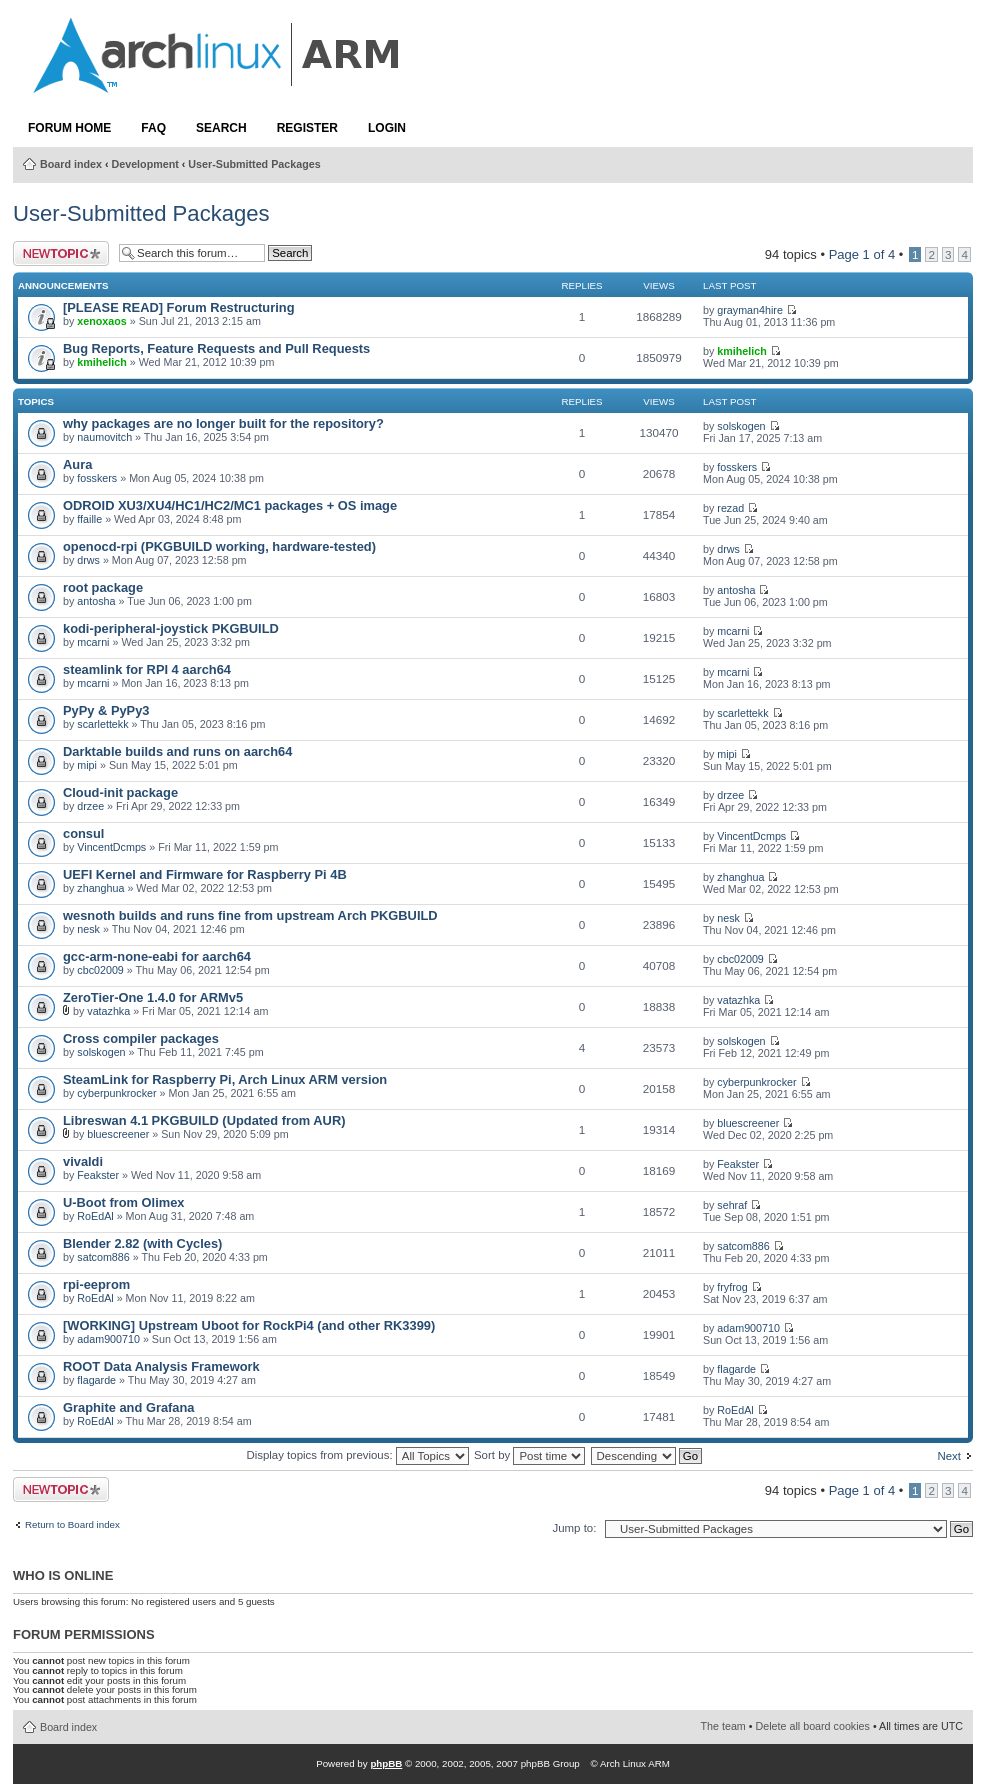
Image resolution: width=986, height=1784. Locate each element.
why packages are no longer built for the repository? (223, 423)
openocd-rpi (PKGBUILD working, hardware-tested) (219, 546)
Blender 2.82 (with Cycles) (142, 1243)
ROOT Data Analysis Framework (161, 1366)
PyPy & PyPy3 (106, 710)
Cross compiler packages (141, 1038)
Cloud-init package (120, 792)
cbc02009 (100, 970)
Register (307, 128)
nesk (88, 929)
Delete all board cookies (813, 1726)
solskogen (741, 426)
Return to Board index (72, 1525)
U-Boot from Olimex (123, 1202)
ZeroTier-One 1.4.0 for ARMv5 (153, 997)
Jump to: (574, 1528)
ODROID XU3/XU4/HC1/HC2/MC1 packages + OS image (230, 505)
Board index (71, 164)
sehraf (732, 1205)
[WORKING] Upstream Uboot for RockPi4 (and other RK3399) (249, 1325)
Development (145, 164)
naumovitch (104, 437)
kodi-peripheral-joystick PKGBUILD (171, 628)
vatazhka (108, 1011)
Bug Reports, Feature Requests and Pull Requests (216, 348)
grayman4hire (750, 310)
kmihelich (101, 362)
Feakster (98, 1175)
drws (88, 560)
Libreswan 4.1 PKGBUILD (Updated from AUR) (204, 1120)
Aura (77, 464)
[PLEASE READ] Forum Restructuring (178, 307)
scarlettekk (102, 724)
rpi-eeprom (96, 1284)
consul (83, 833)
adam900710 (108, 1339)
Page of (862, 254)
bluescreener (118, 1134)
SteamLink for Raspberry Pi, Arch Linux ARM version (225, 1079)
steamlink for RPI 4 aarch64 (147, 669)
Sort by (529, 1455)
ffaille (89, 519)
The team (723, 1726)
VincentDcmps (111, 847)
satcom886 (103, 1257)
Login (387, 128)
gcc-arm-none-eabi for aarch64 (157, 956)
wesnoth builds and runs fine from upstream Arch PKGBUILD (250, 915)
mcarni (93, 642)
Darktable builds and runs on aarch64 (177, 751)
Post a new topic (61, 253)
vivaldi (83, 1161)
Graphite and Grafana (128, 1407)
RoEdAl (95, 1216)
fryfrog (732, 1287)
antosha (96, 601)
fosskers (97, 478)
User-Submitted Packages (254, 164)
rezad (730, 508)
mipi (87, 765)
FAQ (153, 128)
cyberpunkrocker (116, 1093)
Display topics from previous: (357, 1455)
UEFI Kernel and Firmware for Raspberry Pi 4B (205, 874)
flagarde (96, 1380)
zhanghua (100, 888)
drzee (90, 806)
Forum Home (69, 128)
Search (221, 128)
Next (949, 1456)
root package (103, 587)
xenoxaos (101, 321)
